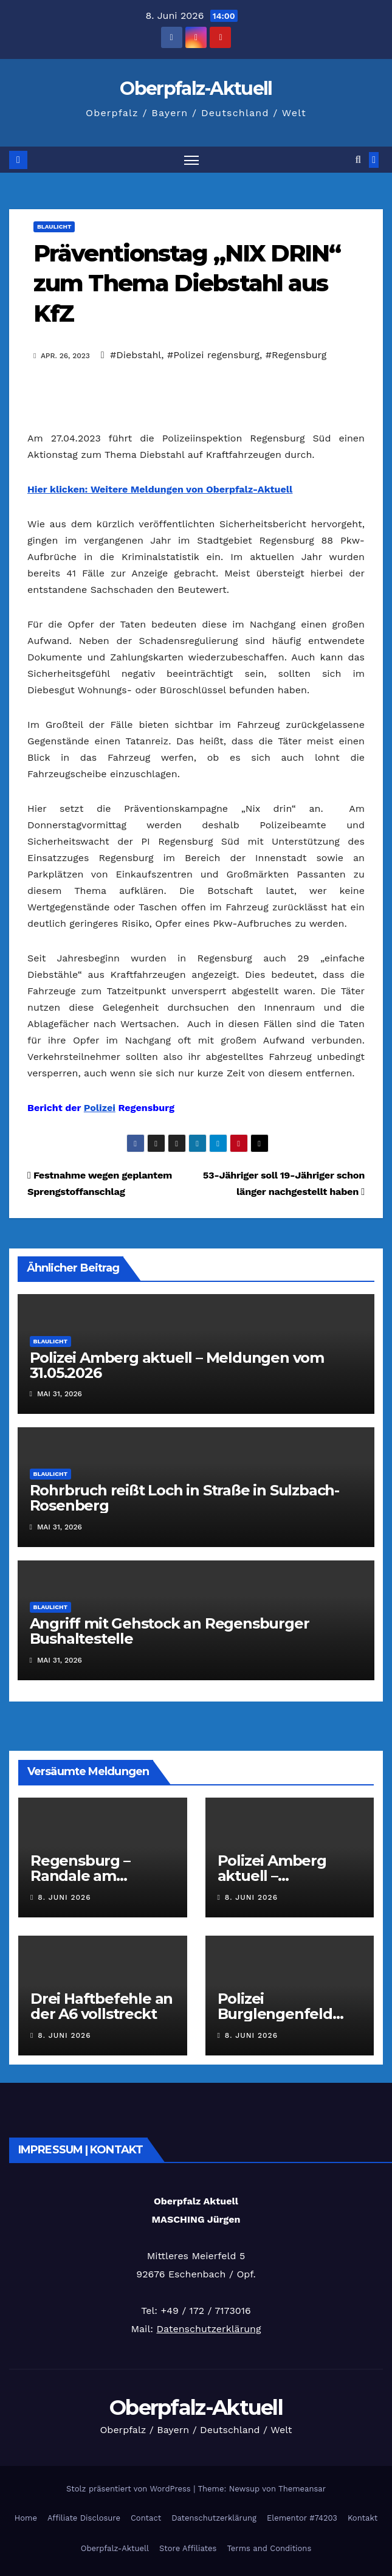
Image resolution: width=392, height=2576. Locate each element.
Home (26, 2517)
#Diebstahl (135, 355)
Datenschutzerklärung (208, 2329)
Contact (146, 2517)
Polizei (99, 1107)
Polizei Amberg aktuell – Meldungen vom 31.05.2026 (177, 1365)
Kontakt (362, 2517)
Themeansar (302, 2488)
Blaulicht (54, 226)
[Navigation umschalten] (191, 159)
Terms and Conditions (269, 2548)
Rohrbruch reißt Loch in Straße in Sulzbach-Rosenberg (184, 1497)
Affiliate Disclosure (83, 2517)
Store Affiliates (187, 2548)
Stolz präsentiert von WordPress (129, 2488)
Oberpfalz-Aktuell (196, 88)
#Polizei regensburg (213, 355)
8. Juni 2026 (64, 1897)
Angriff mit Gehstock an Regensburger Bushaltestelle (169, 1631)
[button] (358, 159)
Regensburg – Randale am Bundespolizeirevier (101, 1876)
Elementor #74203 (302, 2517)
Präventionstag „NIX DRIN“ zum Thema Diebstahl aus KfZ (187, 283)
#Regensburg (296, 355)
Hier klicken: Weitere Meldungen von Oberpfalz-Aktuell (159, 489)
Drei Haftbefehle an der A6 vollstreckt (101, 2006)
